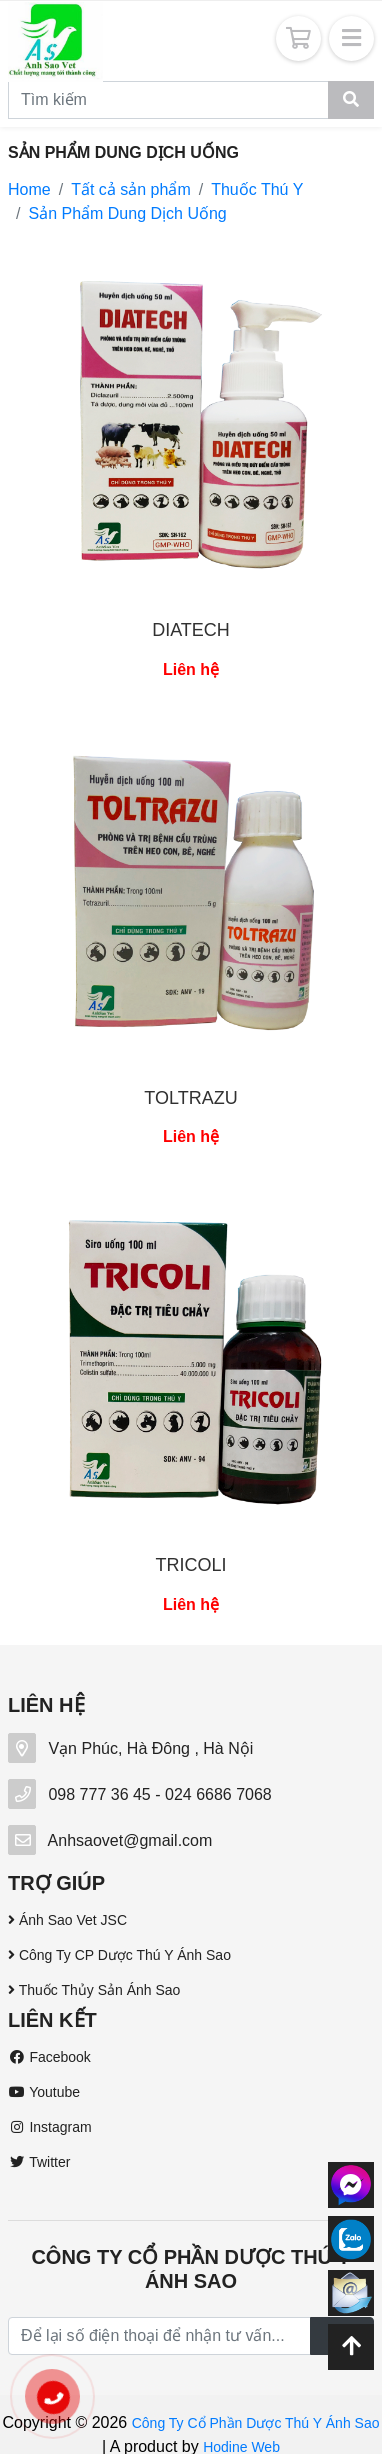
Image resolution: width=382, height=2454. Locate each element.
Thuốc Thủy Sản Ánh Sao (94, 1990)
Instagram (50, 2127)
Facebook (49, 2057)
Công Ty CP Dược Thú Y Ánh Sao (119, 1955)
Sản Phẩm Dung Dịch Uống (127, 213)
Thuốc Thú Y (257, 189)
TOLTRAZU (190, 1098)
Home (29, 189)
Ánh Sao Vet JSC (67, 1920)
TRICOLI (190, 1565)
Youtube (44, 2092)
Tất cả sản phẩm (131, 189)
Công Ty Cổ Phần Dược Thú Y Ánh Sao (256, 2423)
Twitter (39, 2162)
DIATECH (191, 630)
